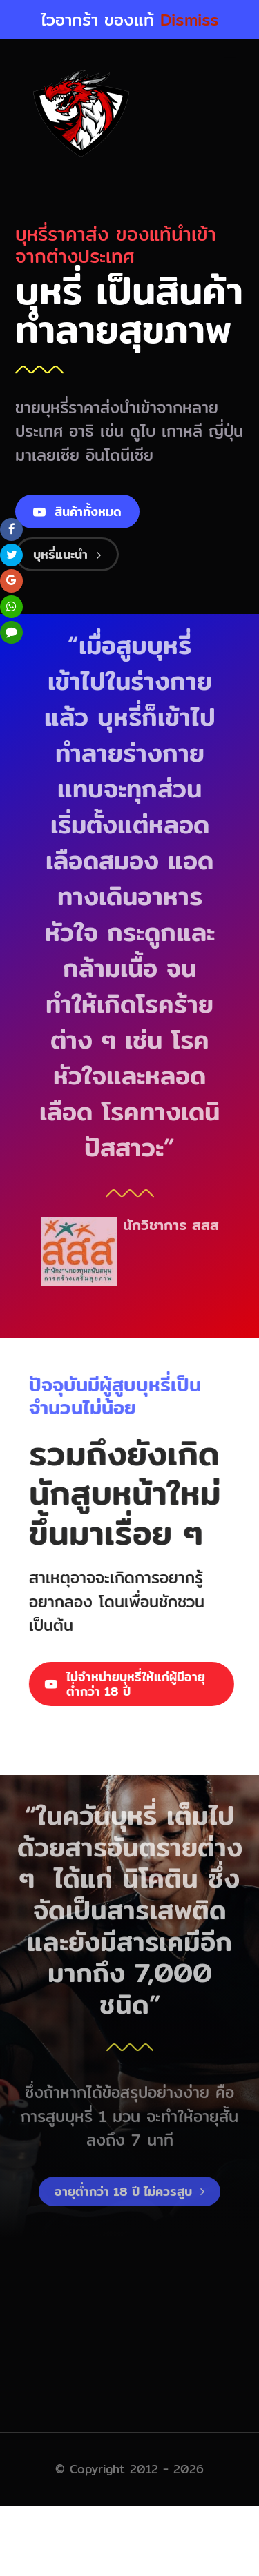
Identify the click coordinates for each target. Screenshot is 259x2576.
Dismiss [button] (189, 19)
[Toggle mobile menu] (231, 63)
